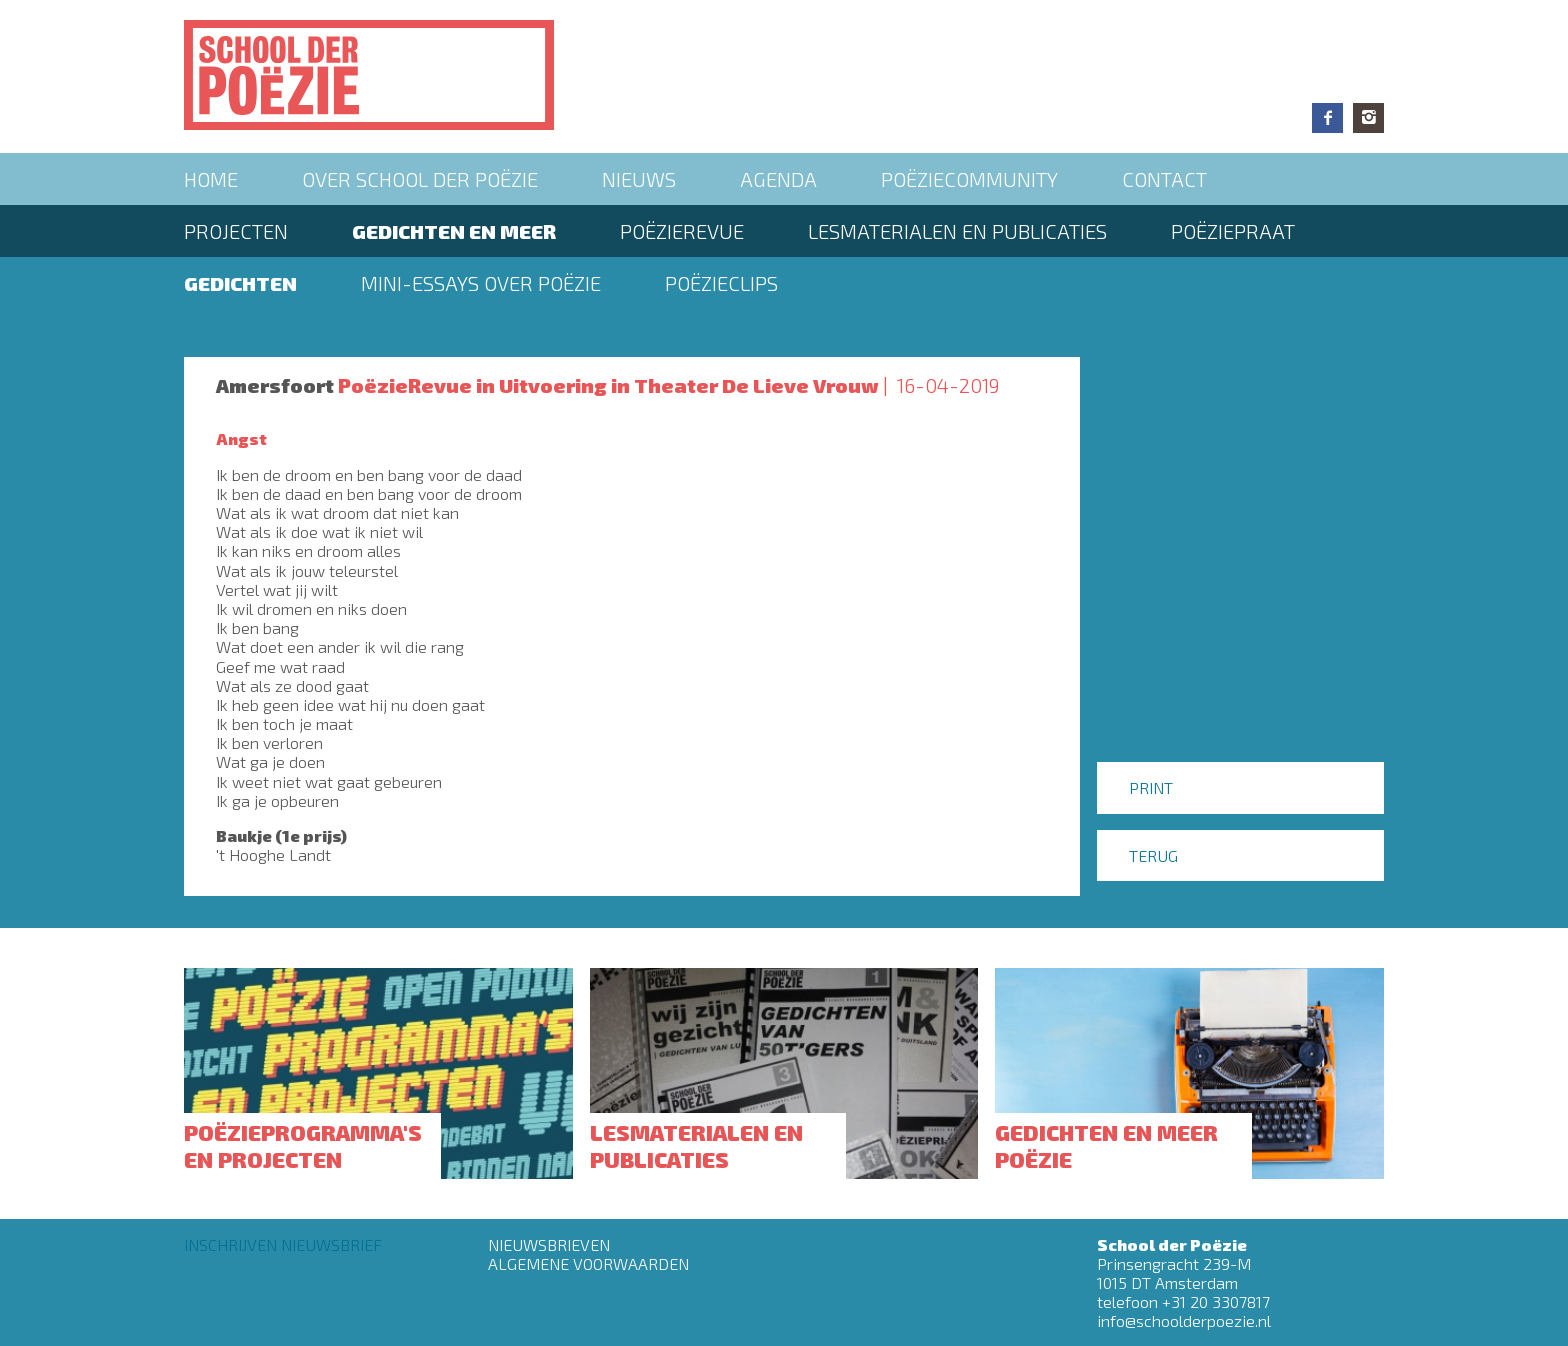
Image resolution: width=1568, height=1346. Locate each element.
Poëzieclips (721, 283)
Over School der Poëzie (420, 179)
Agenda (778, 179)
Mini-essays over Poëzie (481, 283)
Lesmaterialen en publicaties (957, 231)
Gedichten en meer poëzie (1106, 1145)
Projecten (236, 231)
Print (1151, 787)
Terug (1153, 855)
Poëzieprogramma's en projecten (303, 1145)
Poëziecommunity (969, 179)
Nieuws (639, 179)
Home (211, 179)
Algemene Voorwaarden (588, 1263)
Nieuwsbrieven (549, 1244)
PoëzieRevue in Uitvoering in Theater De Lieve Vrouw (608, 385)
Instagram (1368, 118)
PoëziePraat (1233, 231)
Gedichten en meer (454, 231)
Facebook (1327, 118)
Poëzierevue (682, 231)
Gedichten (240, 283)
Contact (1164, 179)
